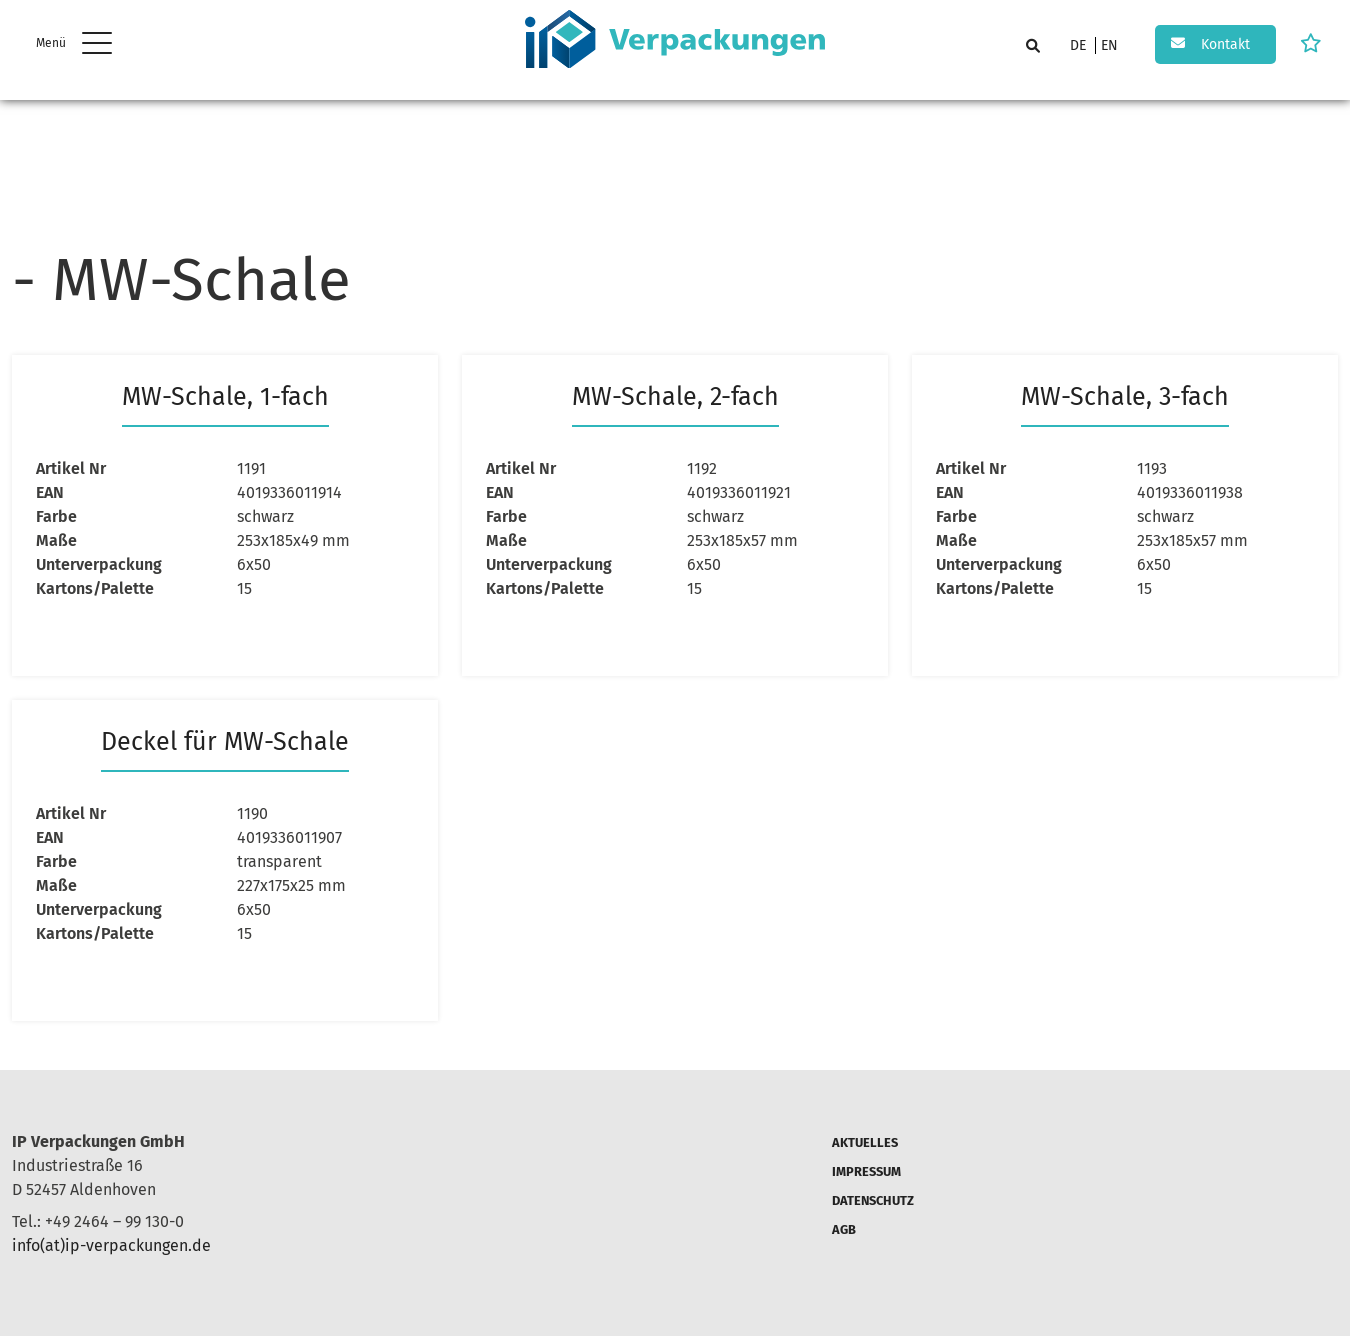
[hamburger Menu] (99, 46)
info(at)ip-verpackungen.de (111, 1245)
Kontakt (1225, 44)
